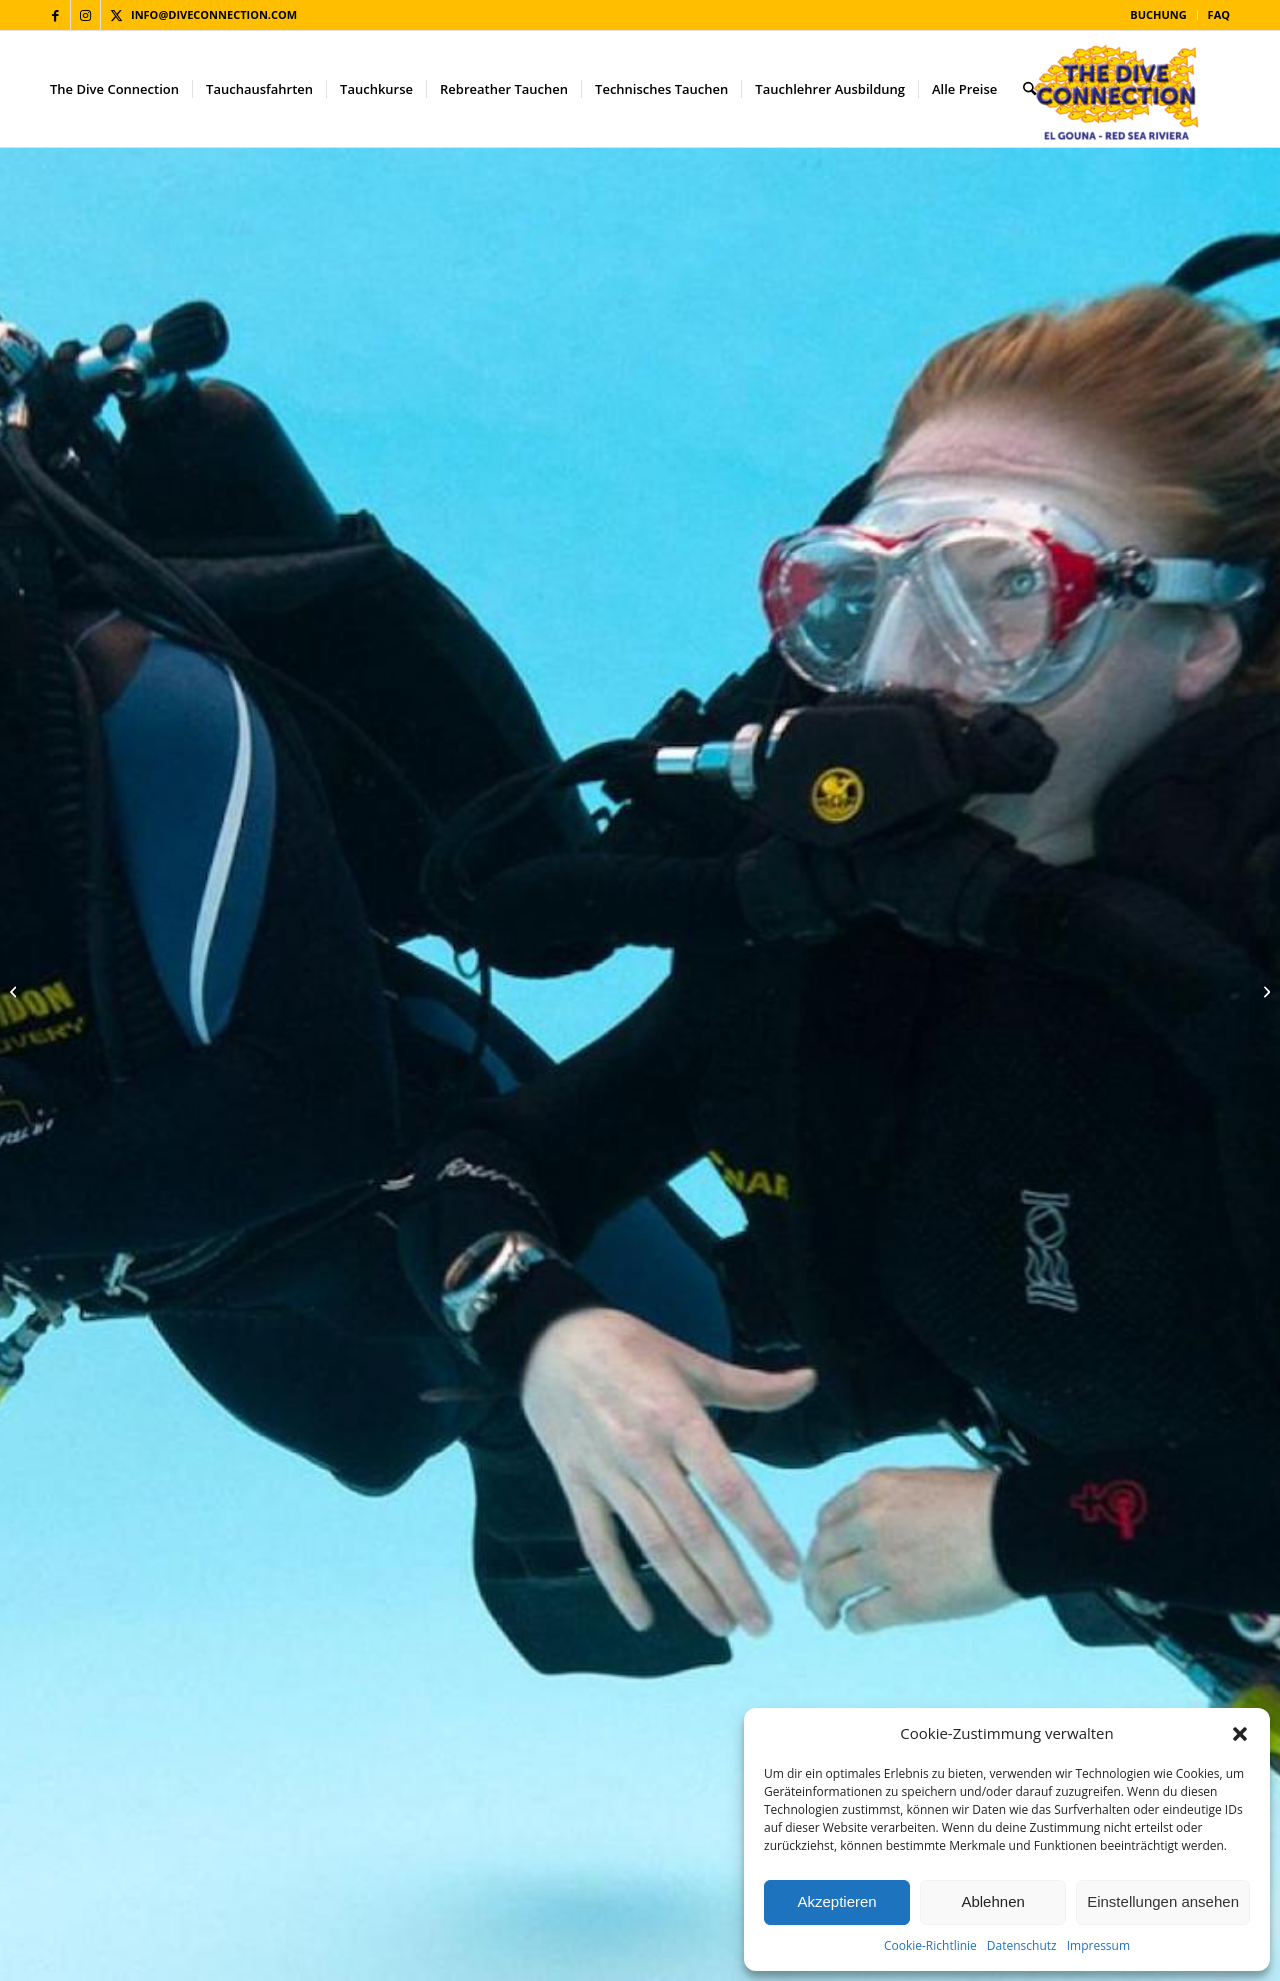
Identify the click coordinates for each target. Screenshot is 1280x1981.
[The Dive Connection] (1117, 89)
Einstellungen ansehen (1163, 1901)
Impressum (1098, 1945)
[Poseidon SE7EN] (15, 991)
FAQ (1219, 14)
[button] (1240, 1734)
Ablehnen (992, 1901)
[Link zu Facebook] (55, 15)
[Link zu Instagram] (85, 15)
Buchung (1158, 14)
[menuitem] (1158, 15)
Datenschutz (1022, 1945)
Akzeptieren (836, 1901)
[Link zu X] (116, 15)
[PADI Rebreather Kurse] (1264, 991)
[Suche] (1029, 89)
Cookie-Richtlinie (930, 1945)
